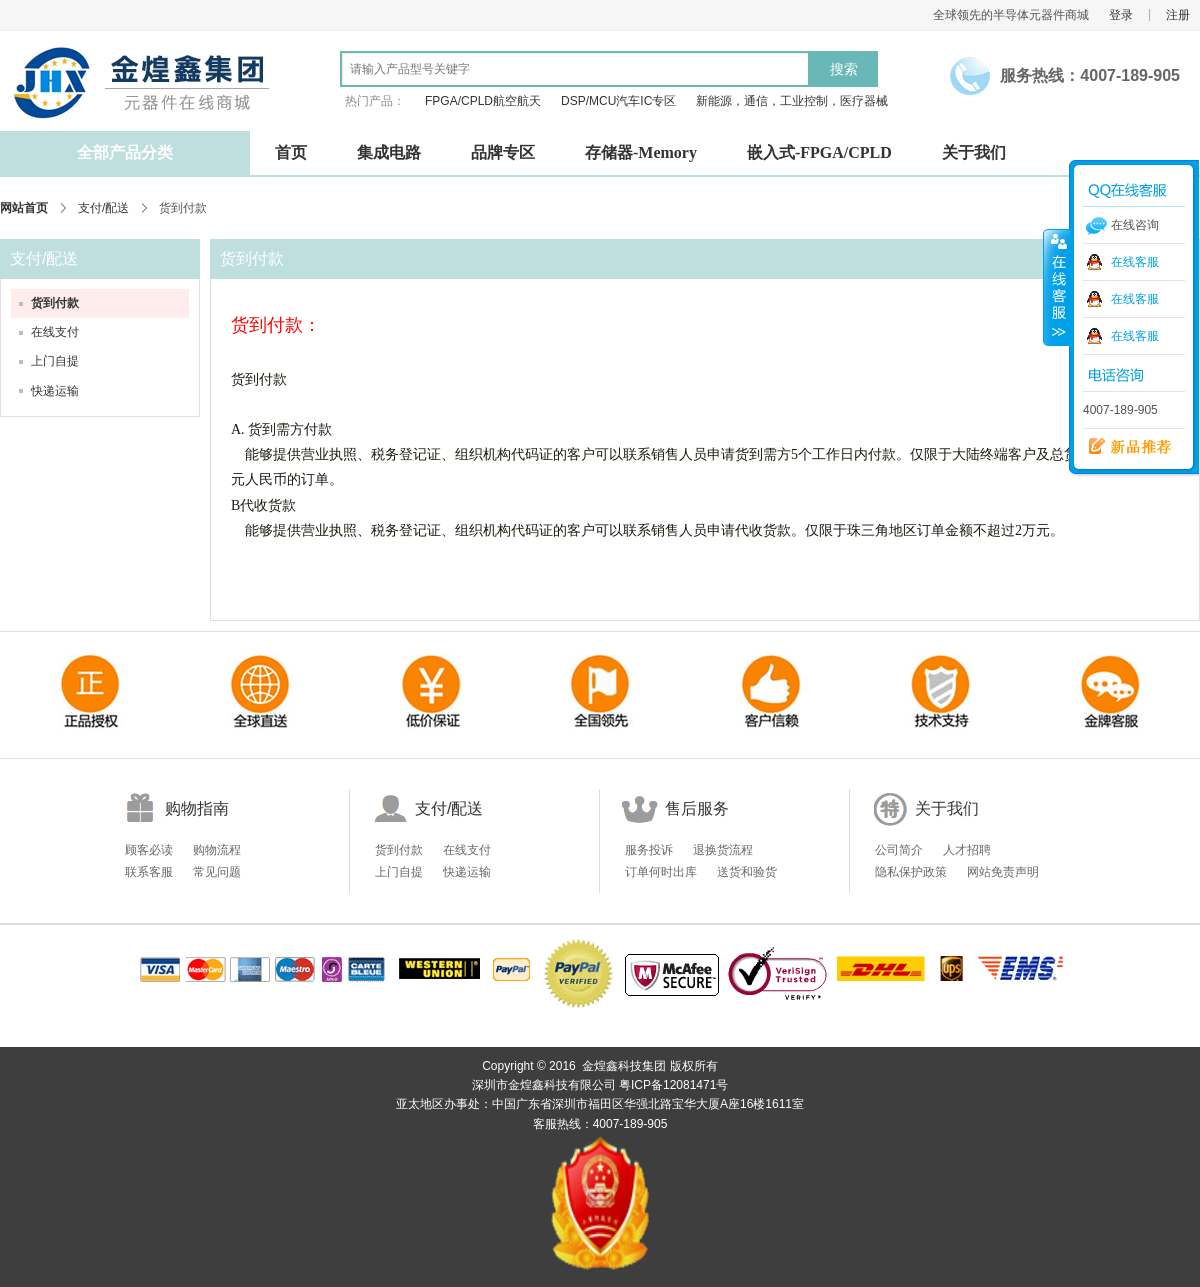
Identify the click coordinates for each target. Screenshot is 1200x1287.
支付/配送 (103, 208)
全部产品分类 (125, 152)
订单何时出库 (661, 872)
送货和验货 (747, 872)
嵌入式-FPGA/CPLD (819, 152)
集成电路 (389, 152)
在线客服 (1135, 262)
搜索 (844, 69)
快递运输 (55, 391)
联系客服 (149, 872)
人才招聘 (967, 850)
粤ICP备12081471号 (673, 1085)
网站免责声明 (1003, 872)
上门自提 (55, 361)
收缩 (1057, 287)
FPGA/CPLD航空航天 (483, 101)
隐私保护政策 (911, 872)
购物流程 (217, 850)
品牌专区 (503, 152)
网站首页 (24, 208)
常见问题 (217, 872)
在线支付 (55, 332)
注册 (1178, 15)
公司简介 (899, 850)
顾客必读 (149, 850)
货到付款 (55, 303)
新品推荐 (1123, 447)
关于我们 (974, 152)
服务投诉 (649, 850)
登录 (1121, 15)
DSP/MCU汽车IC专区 (618, 101)
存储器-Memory (641, 152)
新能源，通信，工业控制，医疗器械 (792, 101)
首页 (291, 152)
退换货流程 (723, 850)
